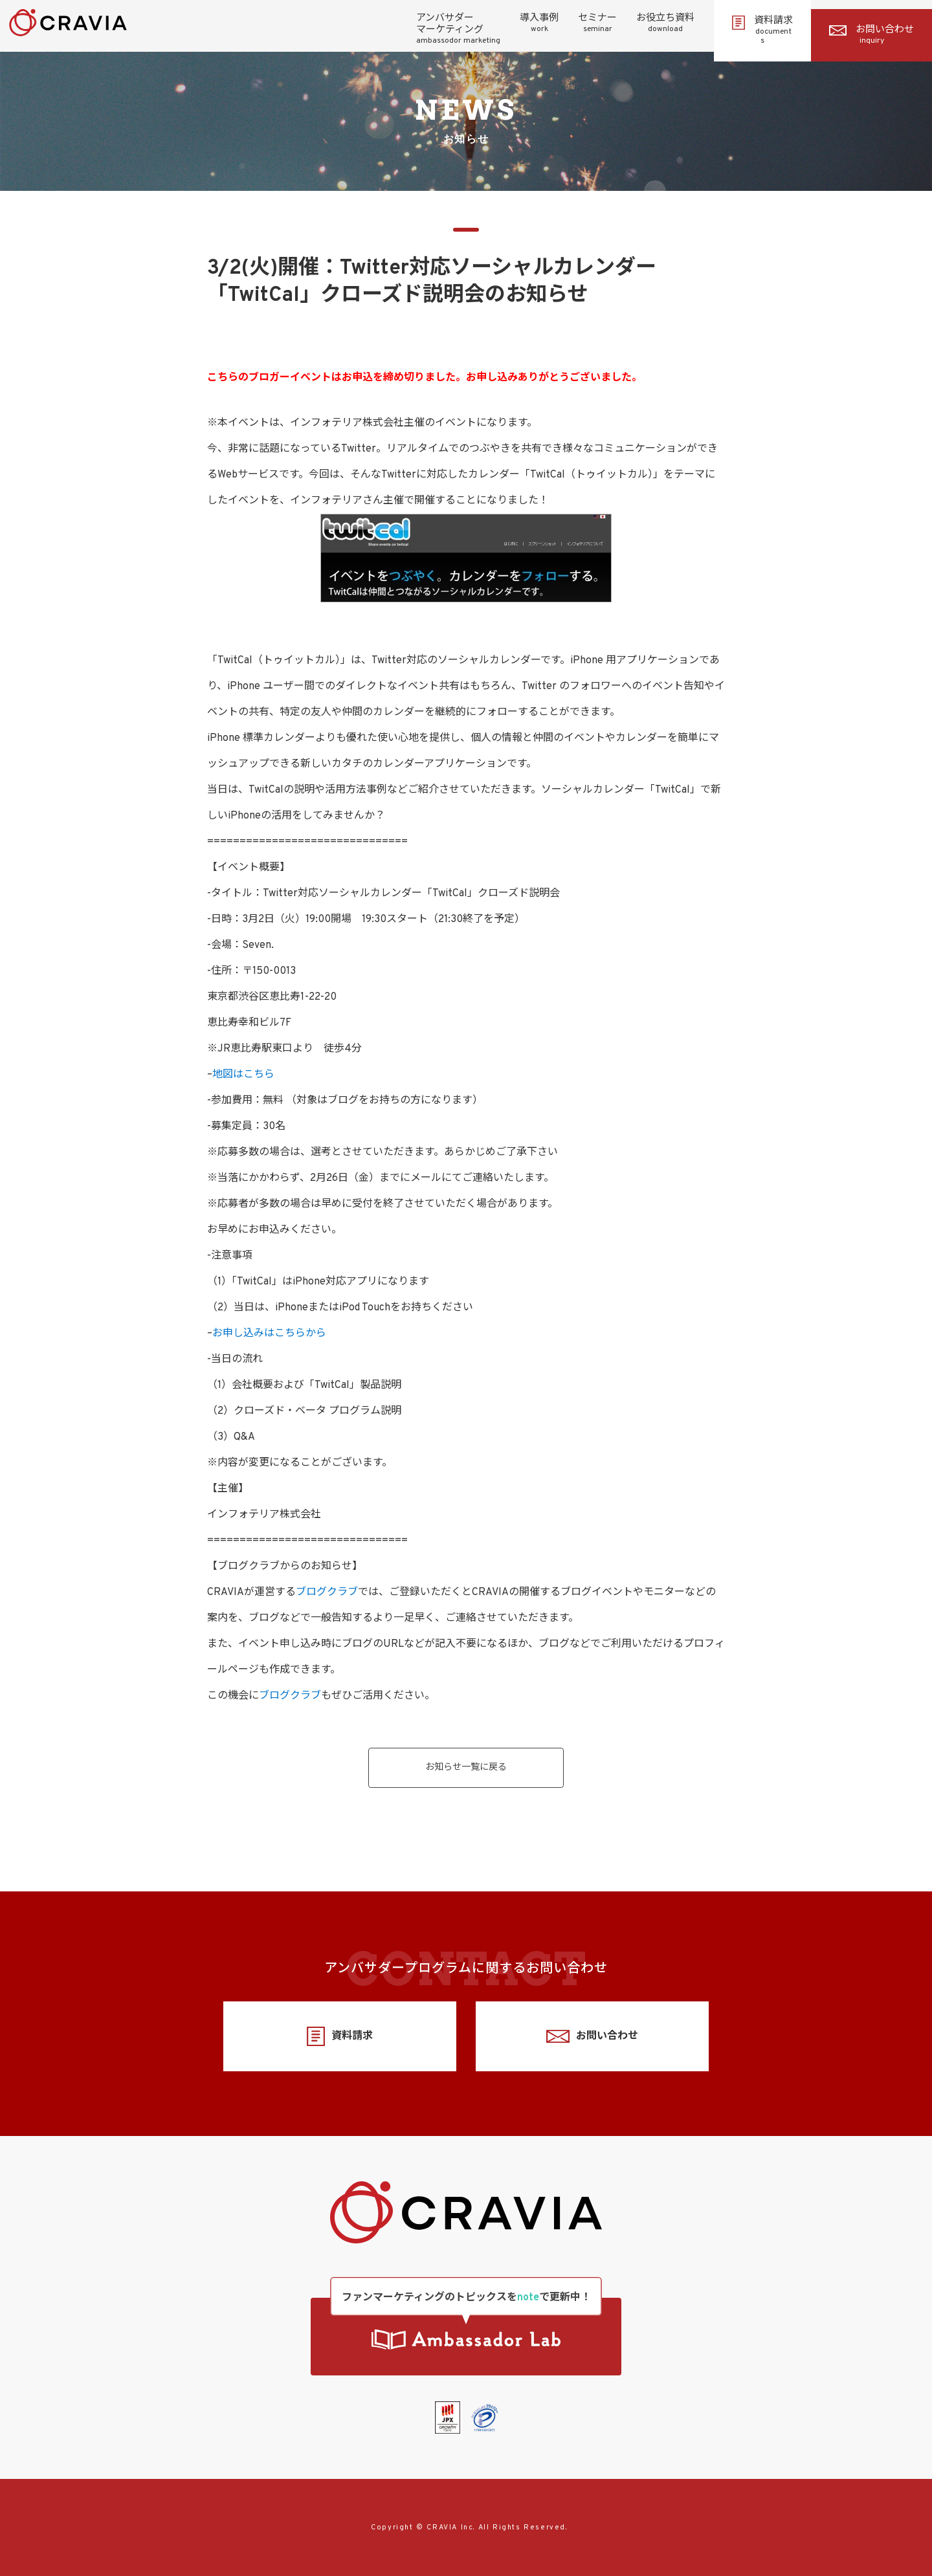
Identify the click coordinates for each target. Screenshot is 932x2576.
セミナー (597, 23)
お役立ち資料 (665, 23)
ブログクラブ (327, 1592)
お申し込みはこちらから (269, 1333)
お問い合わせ (871, 35)
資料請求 (762, 30)
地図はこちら (243, 1074)
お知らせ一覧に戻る (466, 1767)
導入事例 (539, 23)
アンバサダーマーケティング (458, 29)
